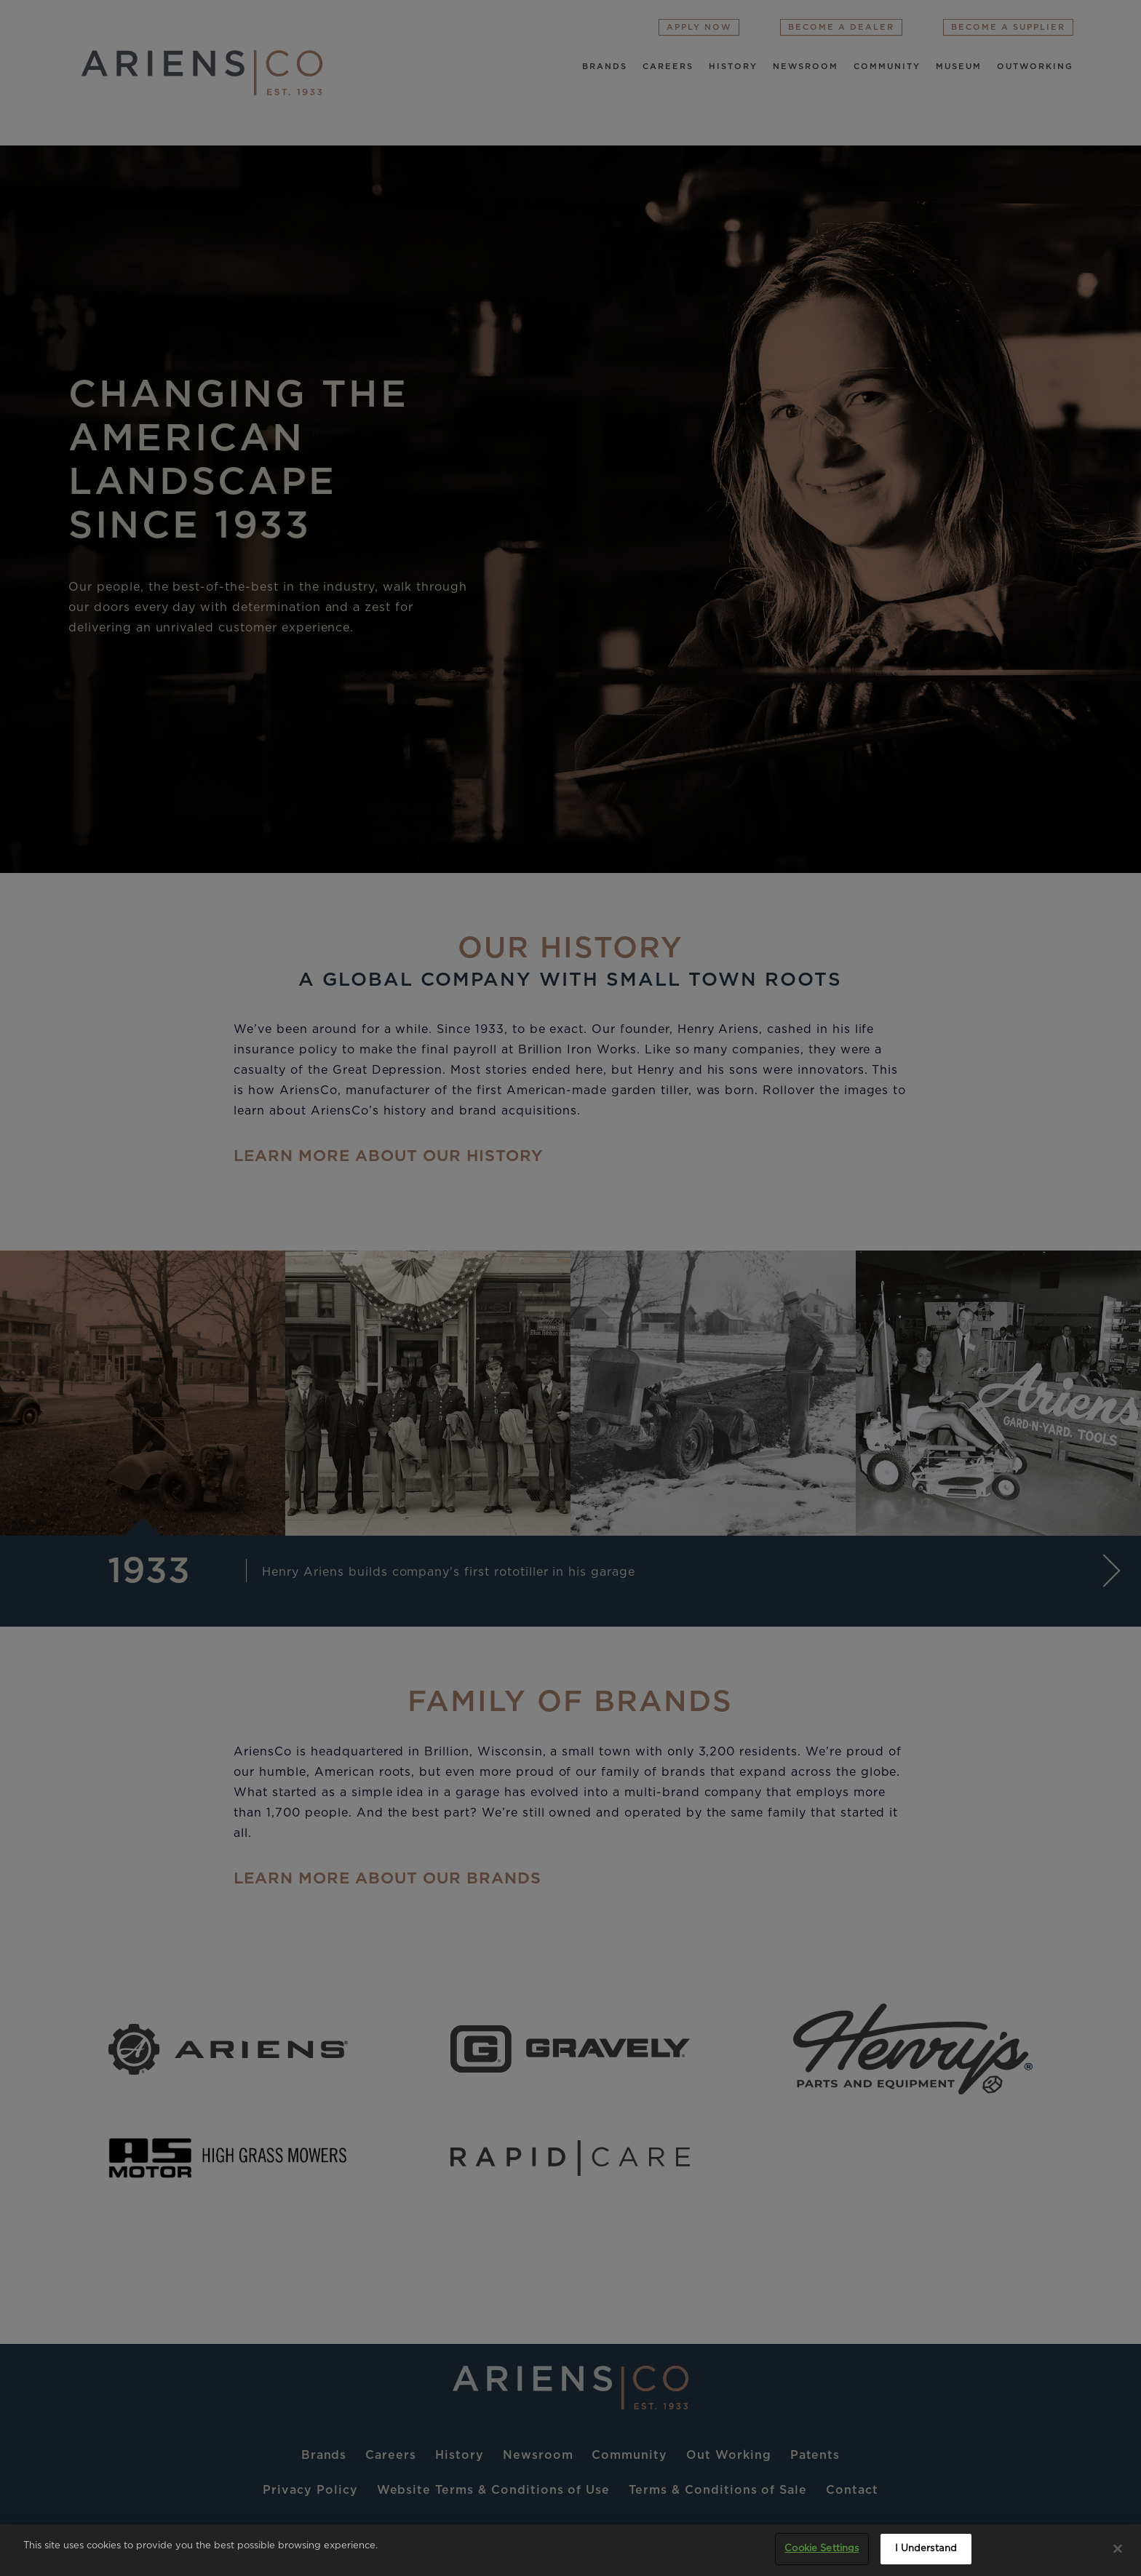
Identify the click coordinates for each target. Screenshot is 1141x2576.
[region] (570, 2550)
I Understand (926, 2548)
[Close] (1118, 2548)
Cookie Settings (821, 2548)
